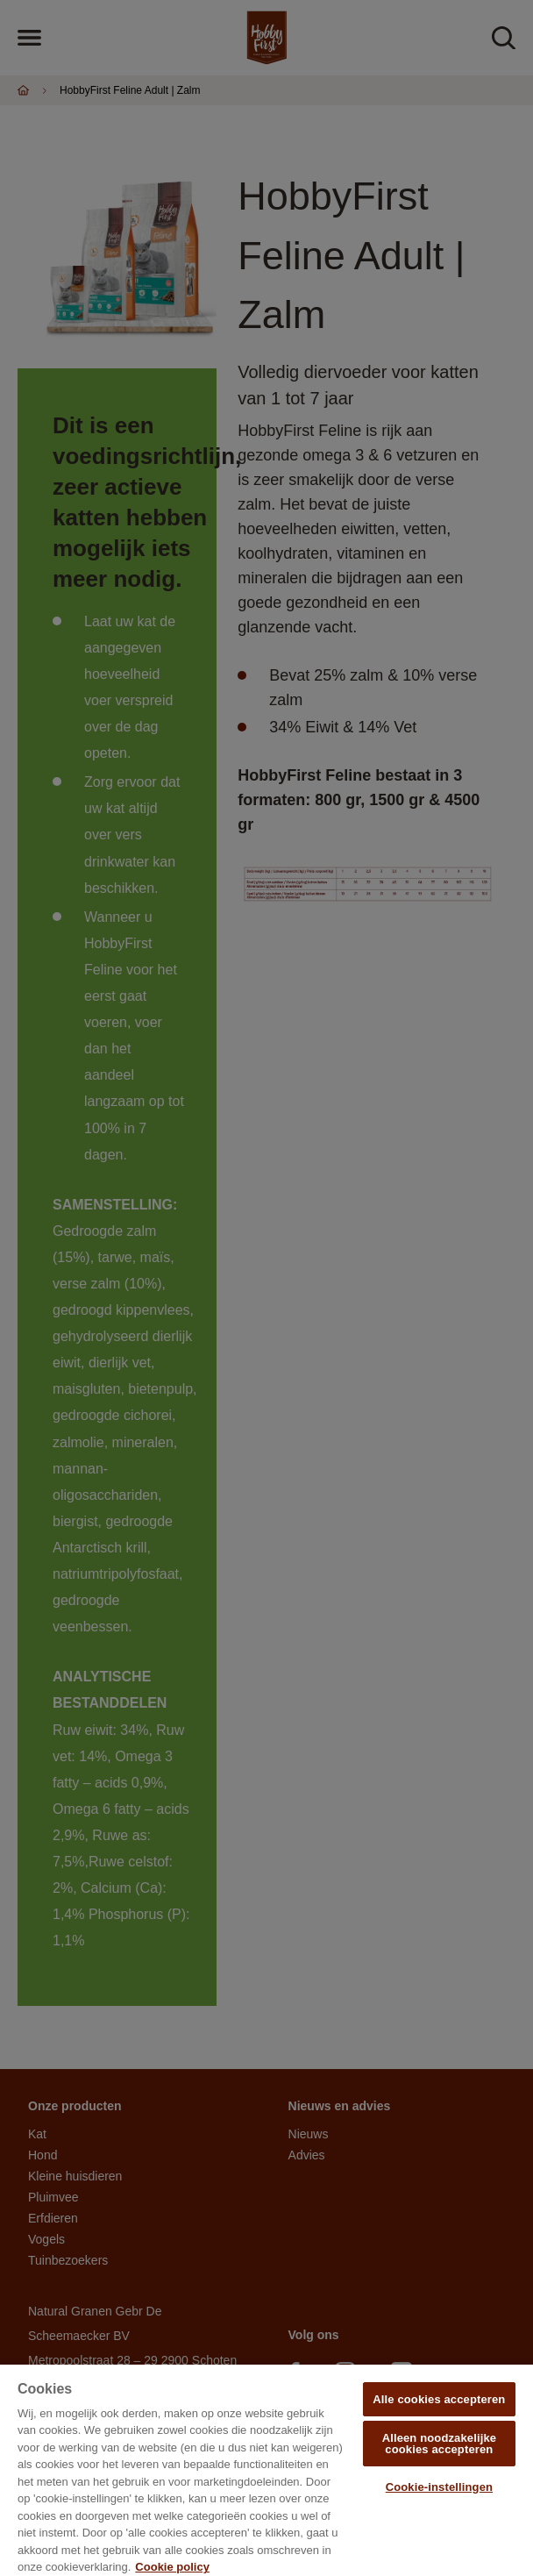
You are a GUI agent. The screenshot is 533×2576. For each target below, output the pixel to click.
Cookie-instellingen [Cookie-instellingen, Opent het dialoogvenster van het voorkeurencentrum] (439, 2487)
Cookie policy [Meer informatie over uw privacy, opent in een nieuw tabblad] (172, 2566)
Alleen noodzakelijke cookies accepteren (439, 2443)
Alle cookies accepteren (439, 2399)
